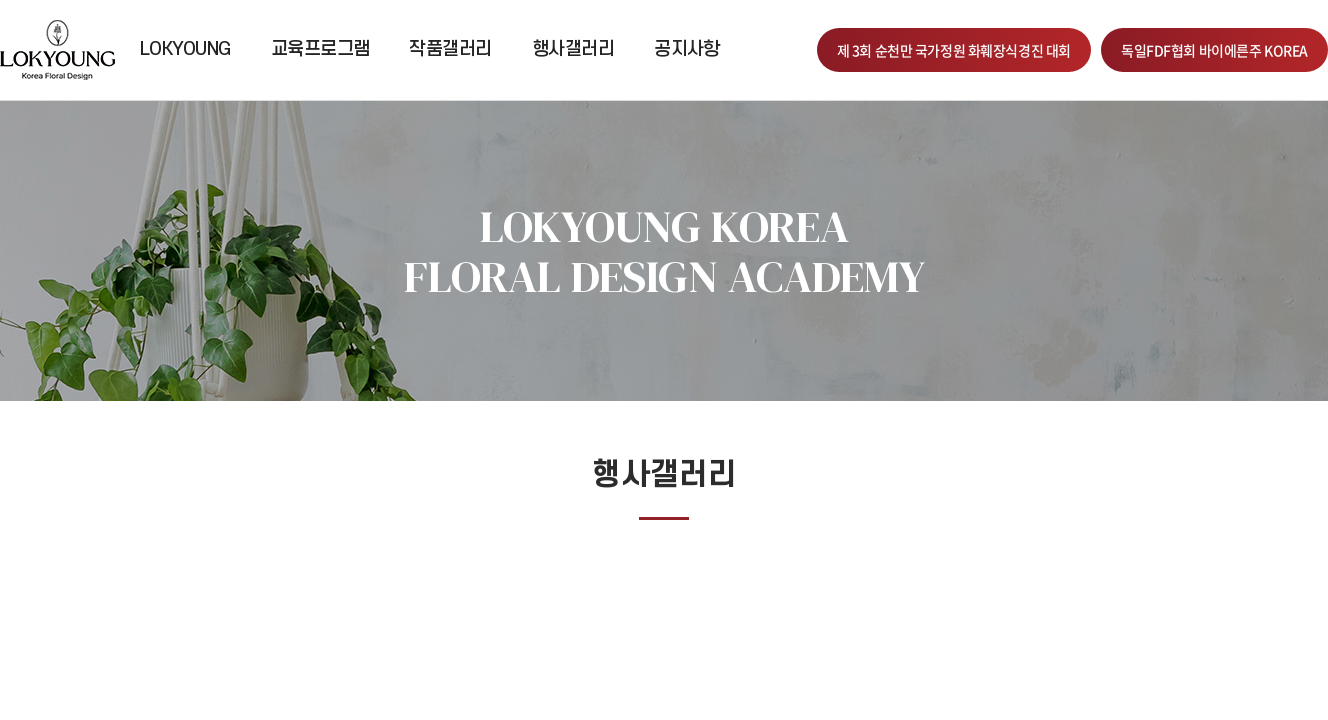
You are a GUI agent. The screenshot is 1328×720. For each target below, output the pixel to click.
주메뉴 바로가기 (0, 0)
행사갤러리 (573, 49)
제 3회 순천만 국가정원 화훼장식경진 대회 (954, 50)
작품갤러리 (450, 49)
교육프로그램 (320, 49)
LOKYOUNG (185, 49)
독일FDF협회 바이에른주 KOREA (1214, 50)
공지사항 (687, 49)
